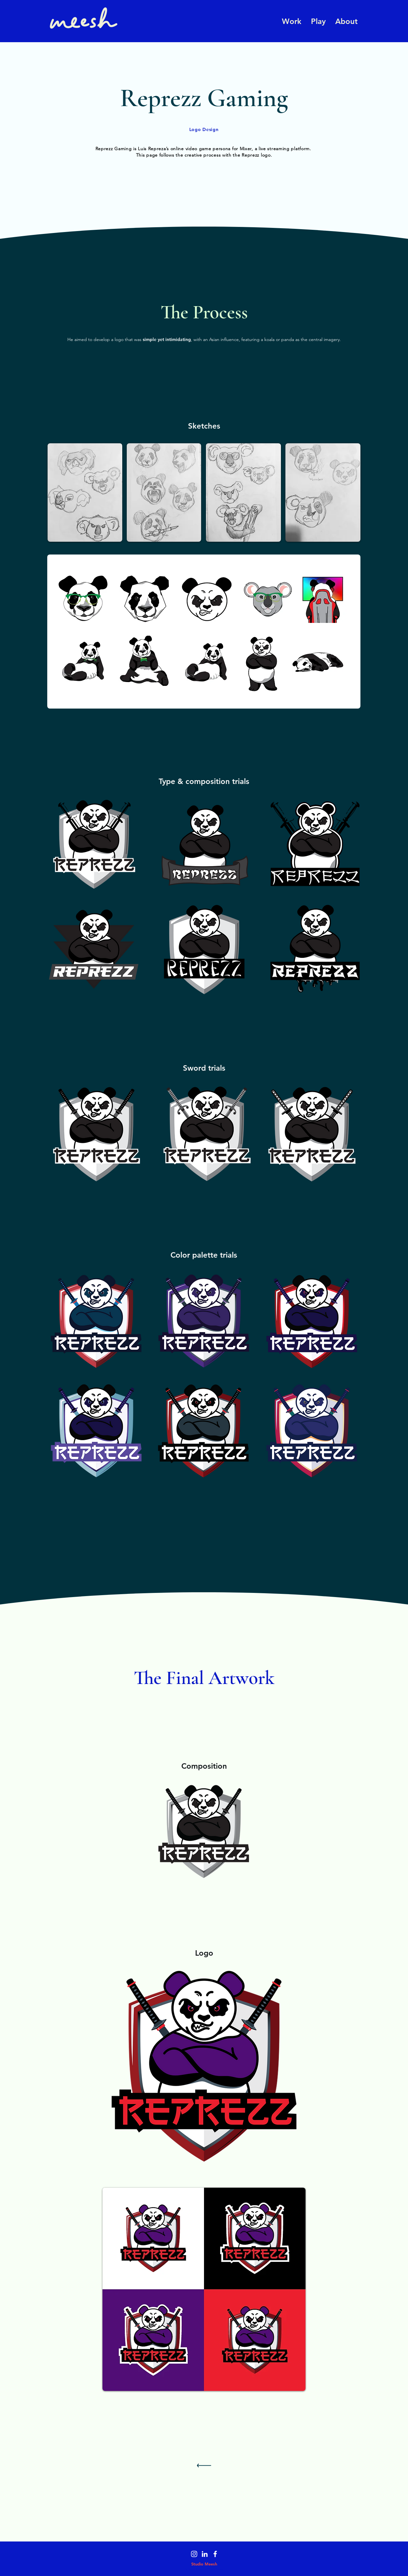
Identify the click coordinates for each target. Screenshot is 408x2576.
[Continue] (204, 2467)
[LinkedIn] (204, 2554)
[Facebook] (215, 2554)
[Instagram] (194, 2554)
